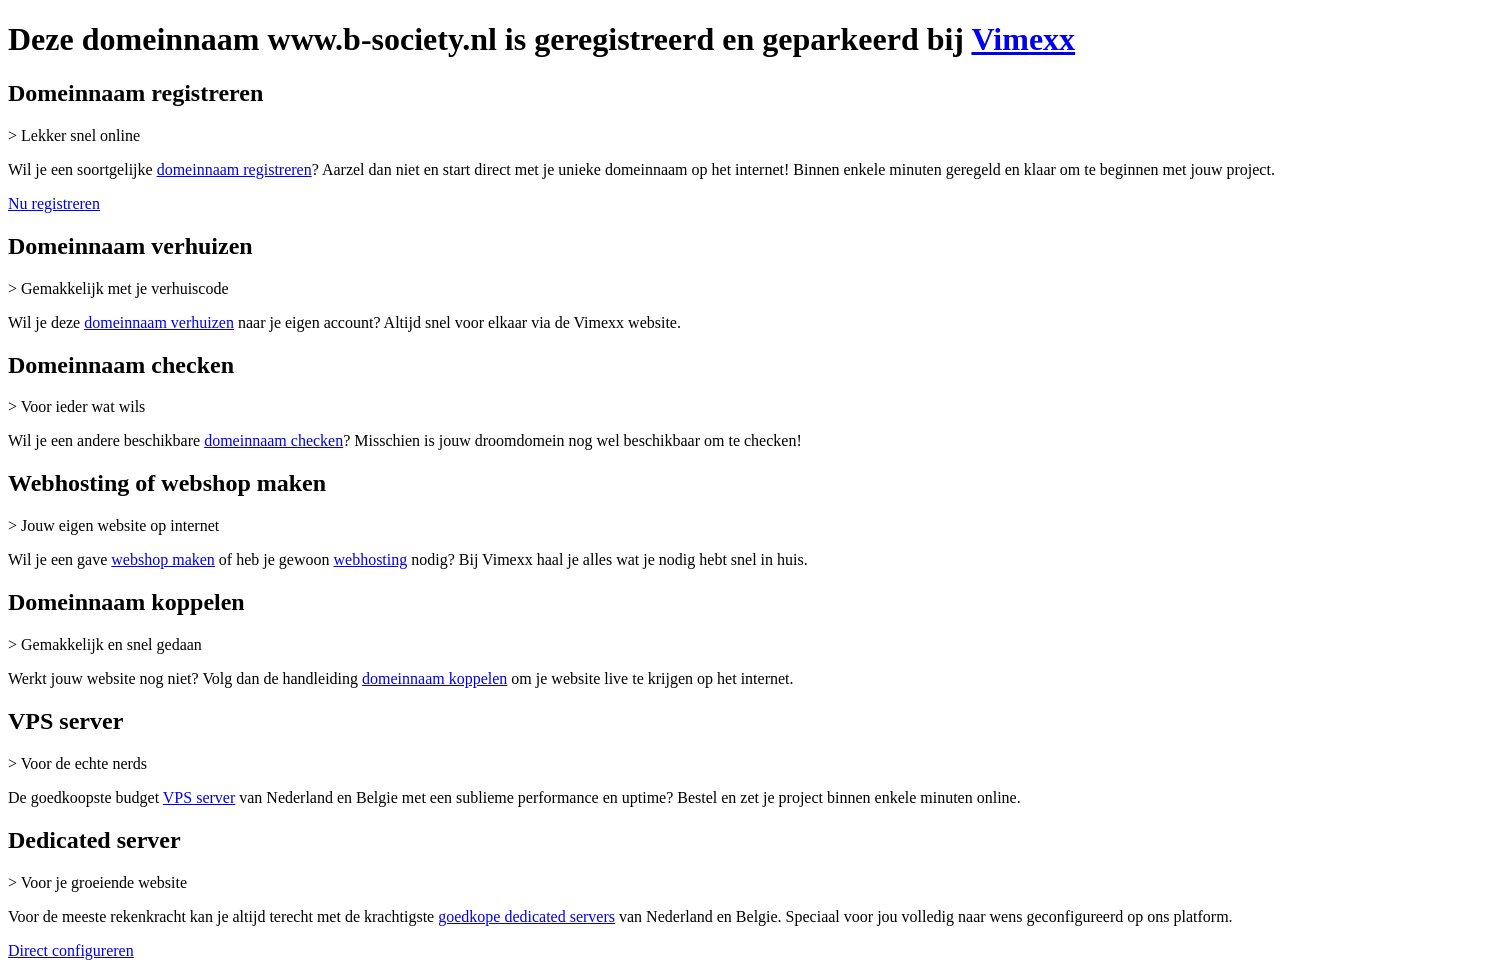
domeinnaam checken (273, 440)
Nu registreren (54, 203)
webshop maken (163, 559)
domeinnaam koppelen (434, 678)
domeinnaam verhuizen (159, 322)
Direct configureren (71, 950)
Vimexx (1023, 39)
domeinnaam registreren (234, 169)
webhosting (370, 559)
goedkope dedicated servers (526, 916)
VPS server (199, 797)
